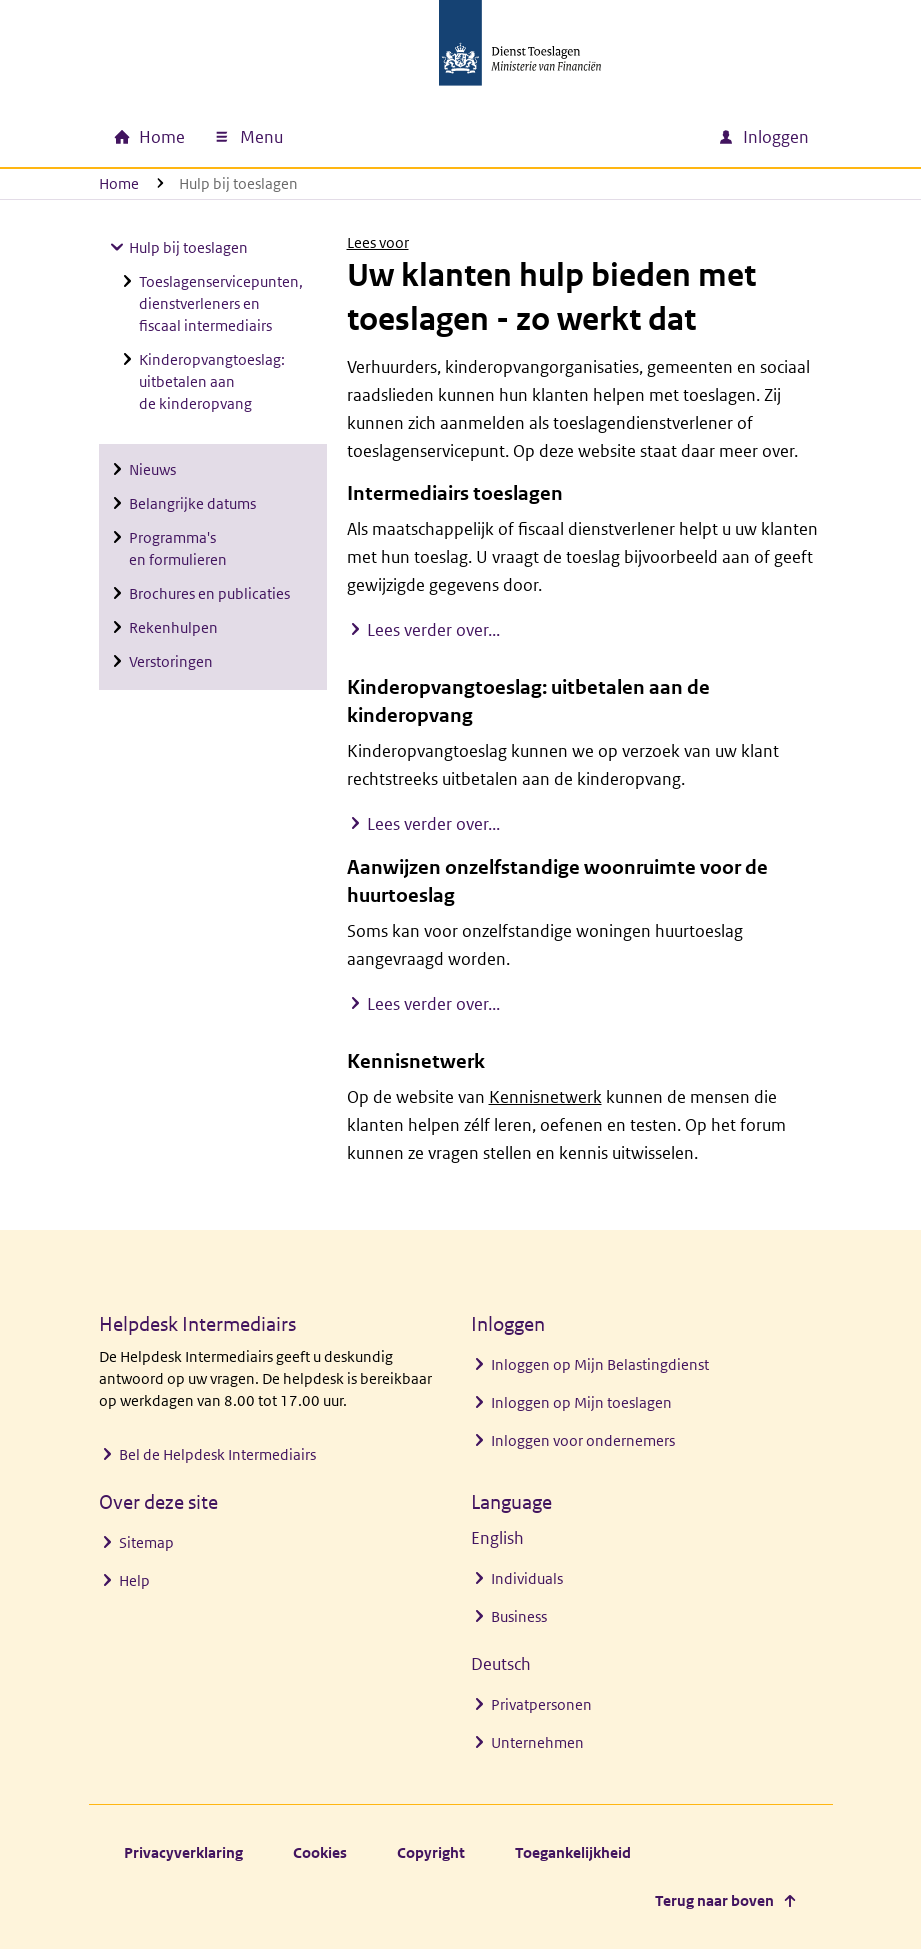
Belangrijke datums (192, 503)
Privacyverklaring (183, 1852)
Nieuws (152, 469)
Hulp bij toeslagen (188, 247)
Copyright (431, 1852)
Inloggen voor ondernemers (583, 1440)
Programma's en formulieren (178, 548)
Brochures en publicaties (209, 593)
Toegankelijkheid (573, 1852)
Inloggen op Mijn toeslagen (581, 1402)
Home (119, 183)
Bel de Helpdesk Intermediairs (217, 1454)
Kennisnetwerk (545, 1097)
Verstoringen (171, 661)
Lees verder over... (433, 629)
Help (134, 1580)
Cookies (320, 1852)
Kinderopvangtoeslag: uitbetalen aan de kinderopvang (212, 381)
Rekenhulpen (173, 627)
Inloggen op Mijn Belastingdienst (600, 1364)
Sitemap (146, 1542)
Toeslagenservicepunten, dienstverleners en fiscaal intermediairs (221, 303)
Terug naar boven (714, 1900)
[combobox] (531, 137)
